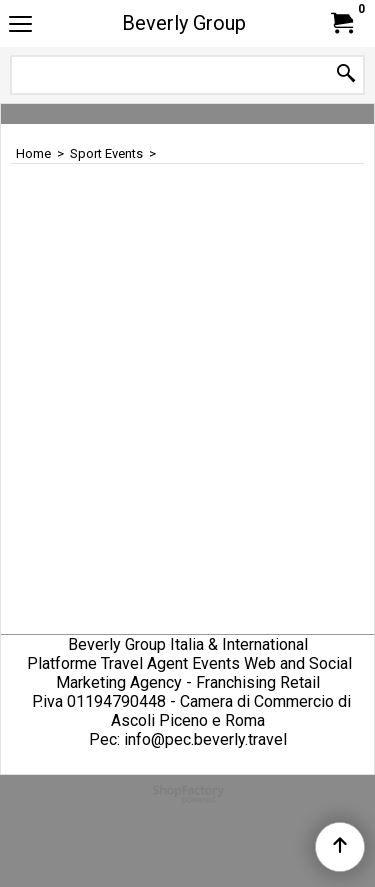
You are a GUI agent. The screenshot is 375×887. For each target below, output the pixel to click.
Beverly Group (184, 23)
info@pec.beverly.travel (205, 739)
